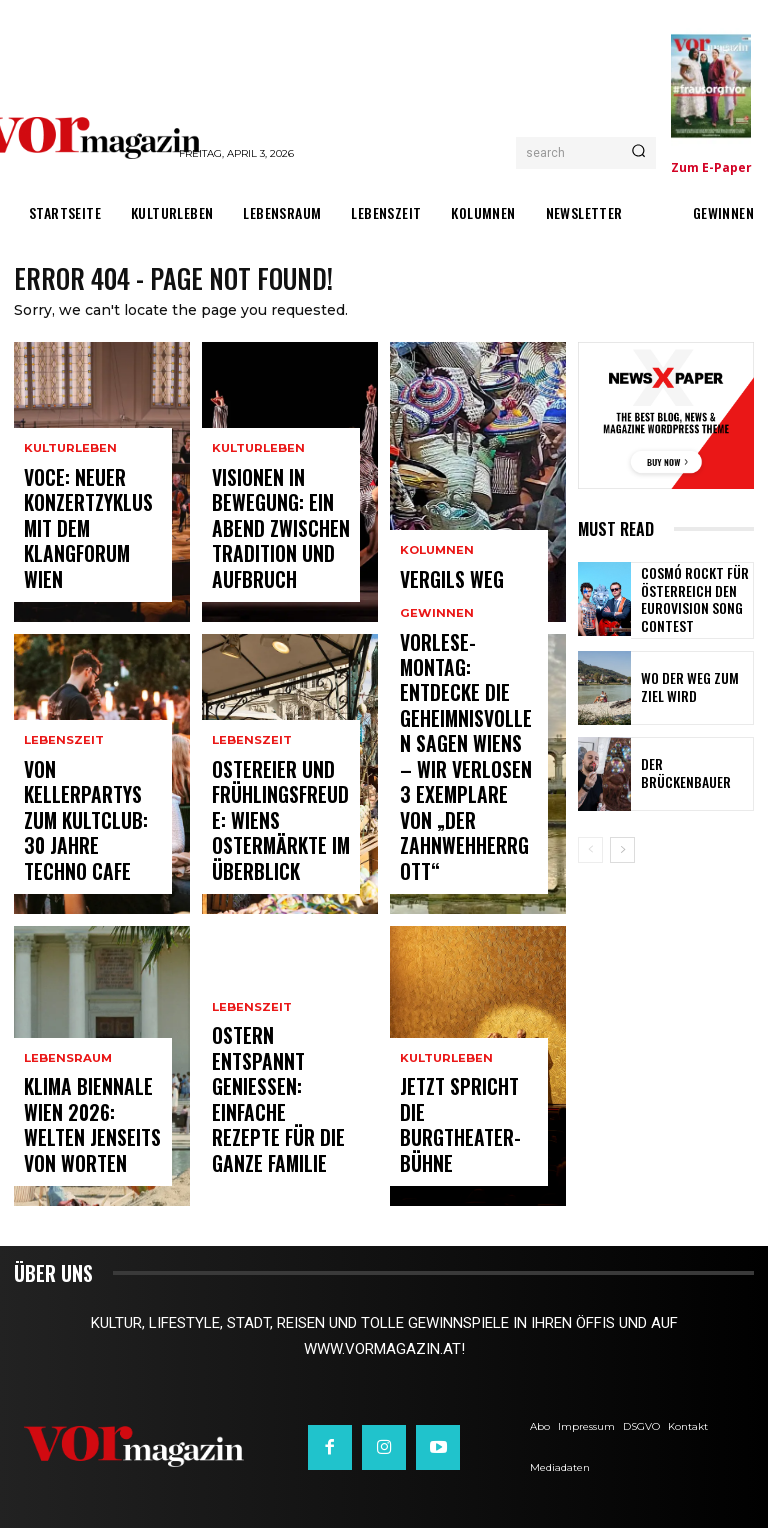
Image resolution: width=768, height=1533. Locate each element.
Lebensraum (66, 1110)
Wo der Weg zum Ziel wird (691, 689)
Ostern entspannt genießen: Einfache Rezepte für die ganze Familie (277, 1144)
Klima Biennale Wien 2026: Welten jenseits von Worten (93, 1152)
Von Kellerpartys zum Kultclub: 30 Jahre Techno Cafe (85, 860)
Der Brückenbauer (686, 775)
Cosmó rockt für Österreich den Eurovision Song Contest (684, 602)
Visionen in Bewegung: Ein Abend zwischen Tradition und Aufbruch (279, 560)
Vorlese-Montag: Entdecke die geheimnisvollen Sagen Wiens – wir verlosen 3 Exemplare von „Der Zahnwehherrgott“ (466, 824)
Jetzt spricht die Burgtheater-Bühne (466, 1161)
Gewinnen (434, 745)
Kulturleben (69, 508)
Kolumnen (435, 562)
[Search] (638, 153)
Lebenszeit (63, 818)
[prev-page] (590, 851)
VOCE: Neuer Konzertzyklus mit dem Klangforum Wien (87, 560)
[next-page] (622, 851)
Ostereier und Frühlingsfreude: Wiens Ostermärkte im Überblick (277, 852)
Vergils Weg (439, 586)
